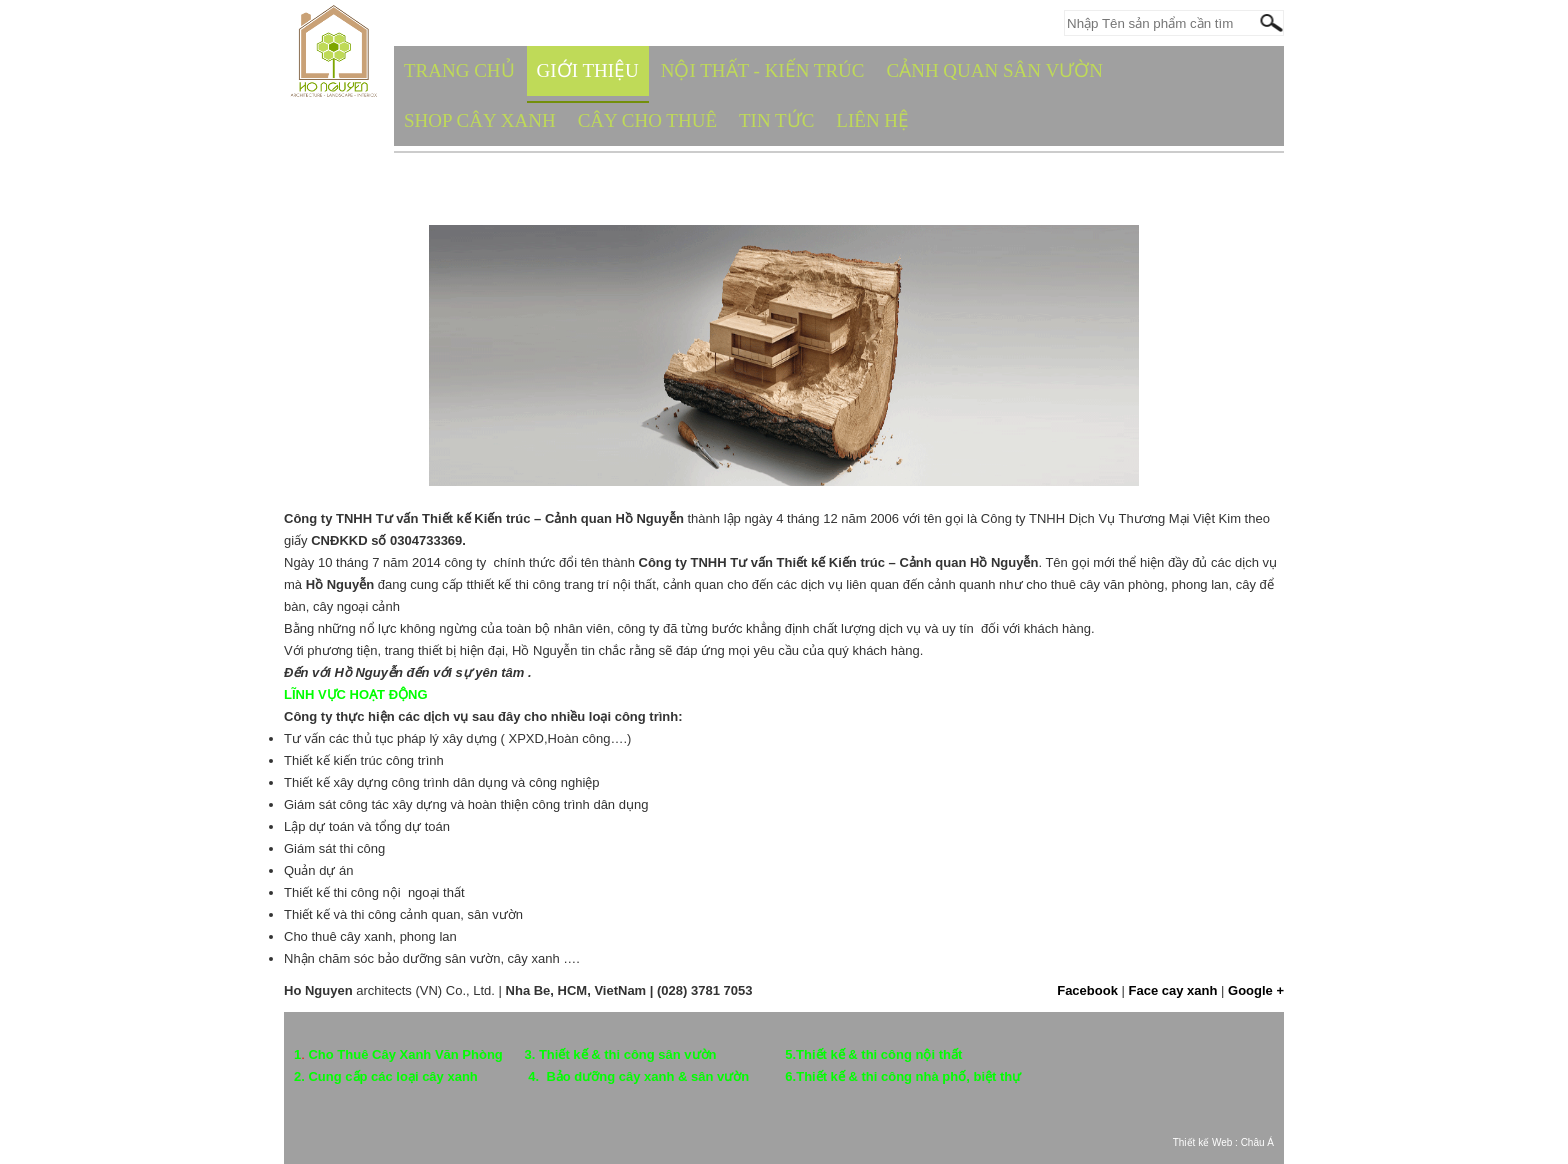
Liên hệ (872, 120)
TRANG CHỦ (459, 70)
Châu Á (1257, 1142)
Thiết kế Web (1203, 1142)
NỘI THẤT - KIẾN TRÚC (763, 70)
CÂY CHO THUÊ (647, 120)
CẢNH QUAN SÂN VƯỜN (995, 70)
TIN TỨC (776, 120)
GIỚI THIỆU (588, 70)
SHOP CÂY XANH (480, 120)
